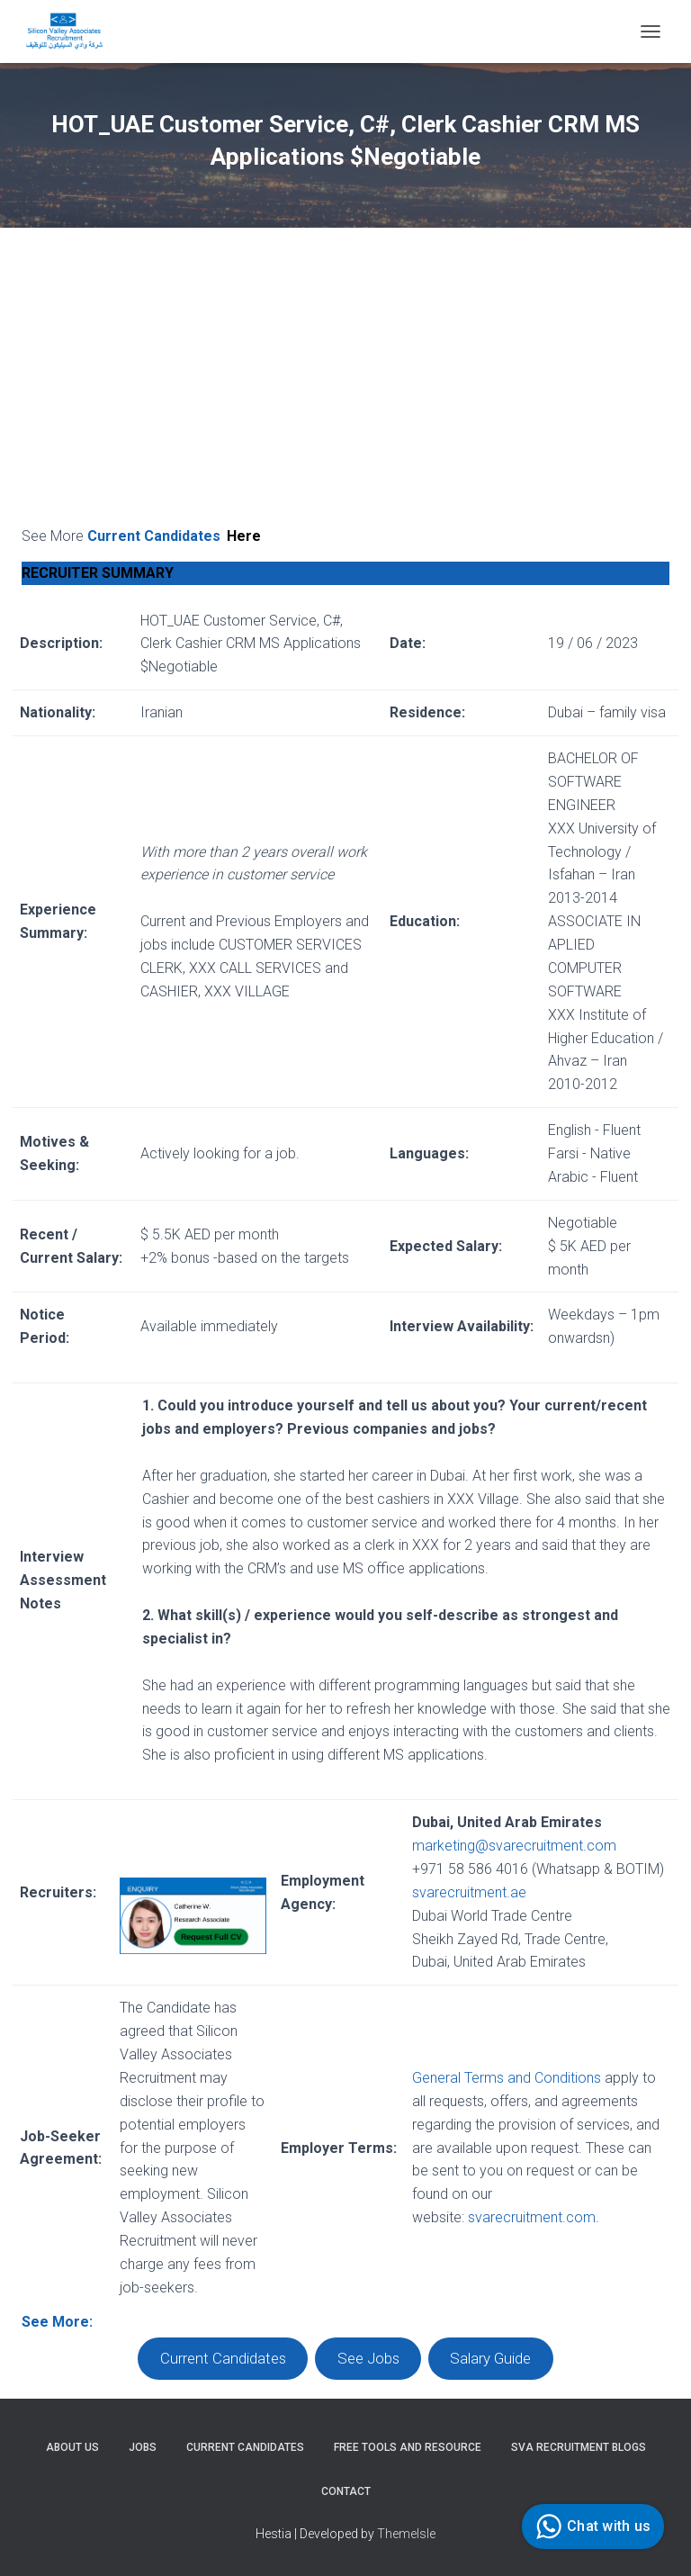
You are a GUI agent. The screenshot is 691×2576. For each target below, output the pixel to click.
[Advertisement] (345, 390)
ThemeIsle (406, 2533)
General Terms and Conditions (506, 2077)
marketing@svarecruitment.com (514, 1845)
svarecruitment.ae (469, 1892)
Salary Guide (490, 2359)
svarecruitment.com (532, 2217)
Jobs (143, 2447)
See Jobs (368, 2359)
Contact (346, 2491)
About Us (72, 2447)
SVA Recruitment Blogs (578, 2447)
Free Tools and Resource (407, 2447)
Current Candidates (175, 536)
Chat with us (591, 2526)
